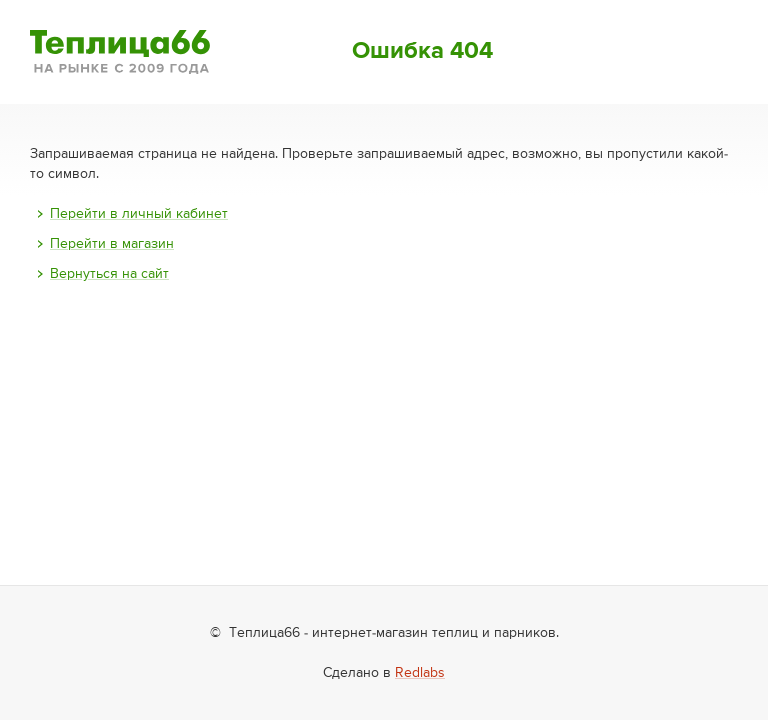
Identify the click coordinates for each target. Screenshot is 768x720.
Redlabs (420, 673)
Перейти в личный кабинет (139, 214)
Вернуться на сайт (109, 274)
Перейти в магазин (112, 244)
